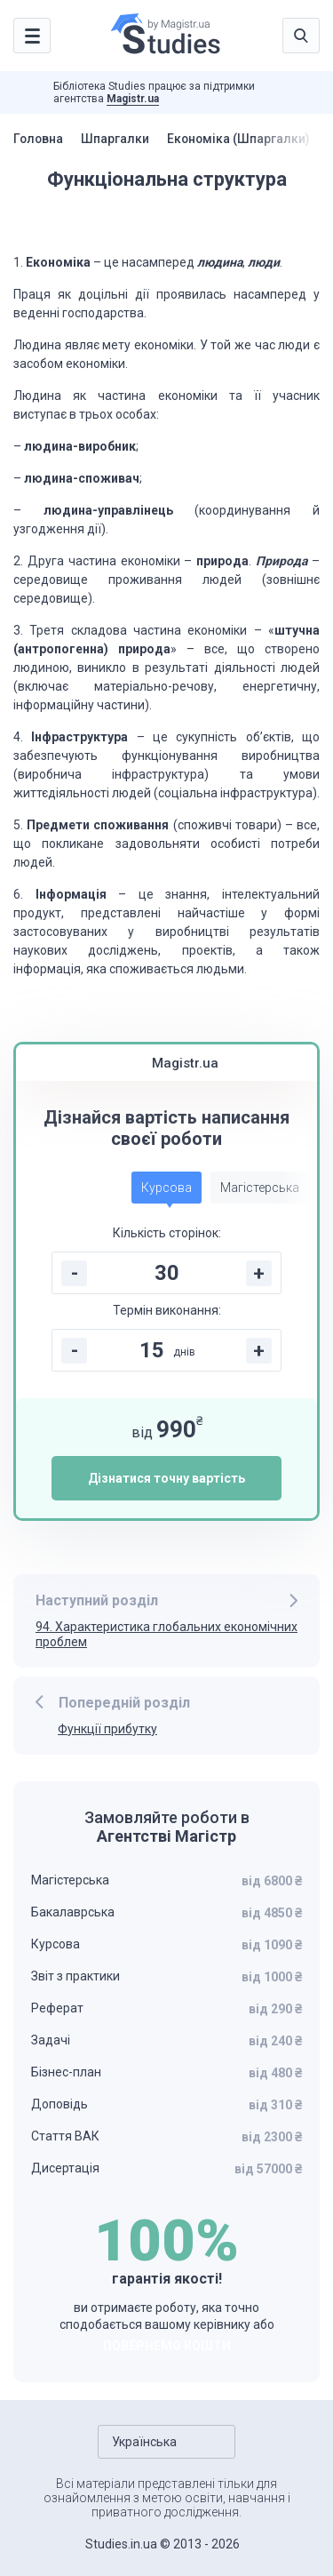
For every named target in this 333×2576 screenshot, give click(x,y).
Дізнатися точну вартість (166, 1478)
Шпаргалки (117, 139)
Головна (39, 139)
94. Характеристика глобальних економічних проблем (166, 1634)
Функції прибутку (107, 1729)
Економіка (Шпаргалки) (241, 139)
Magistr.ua (133, 98)
